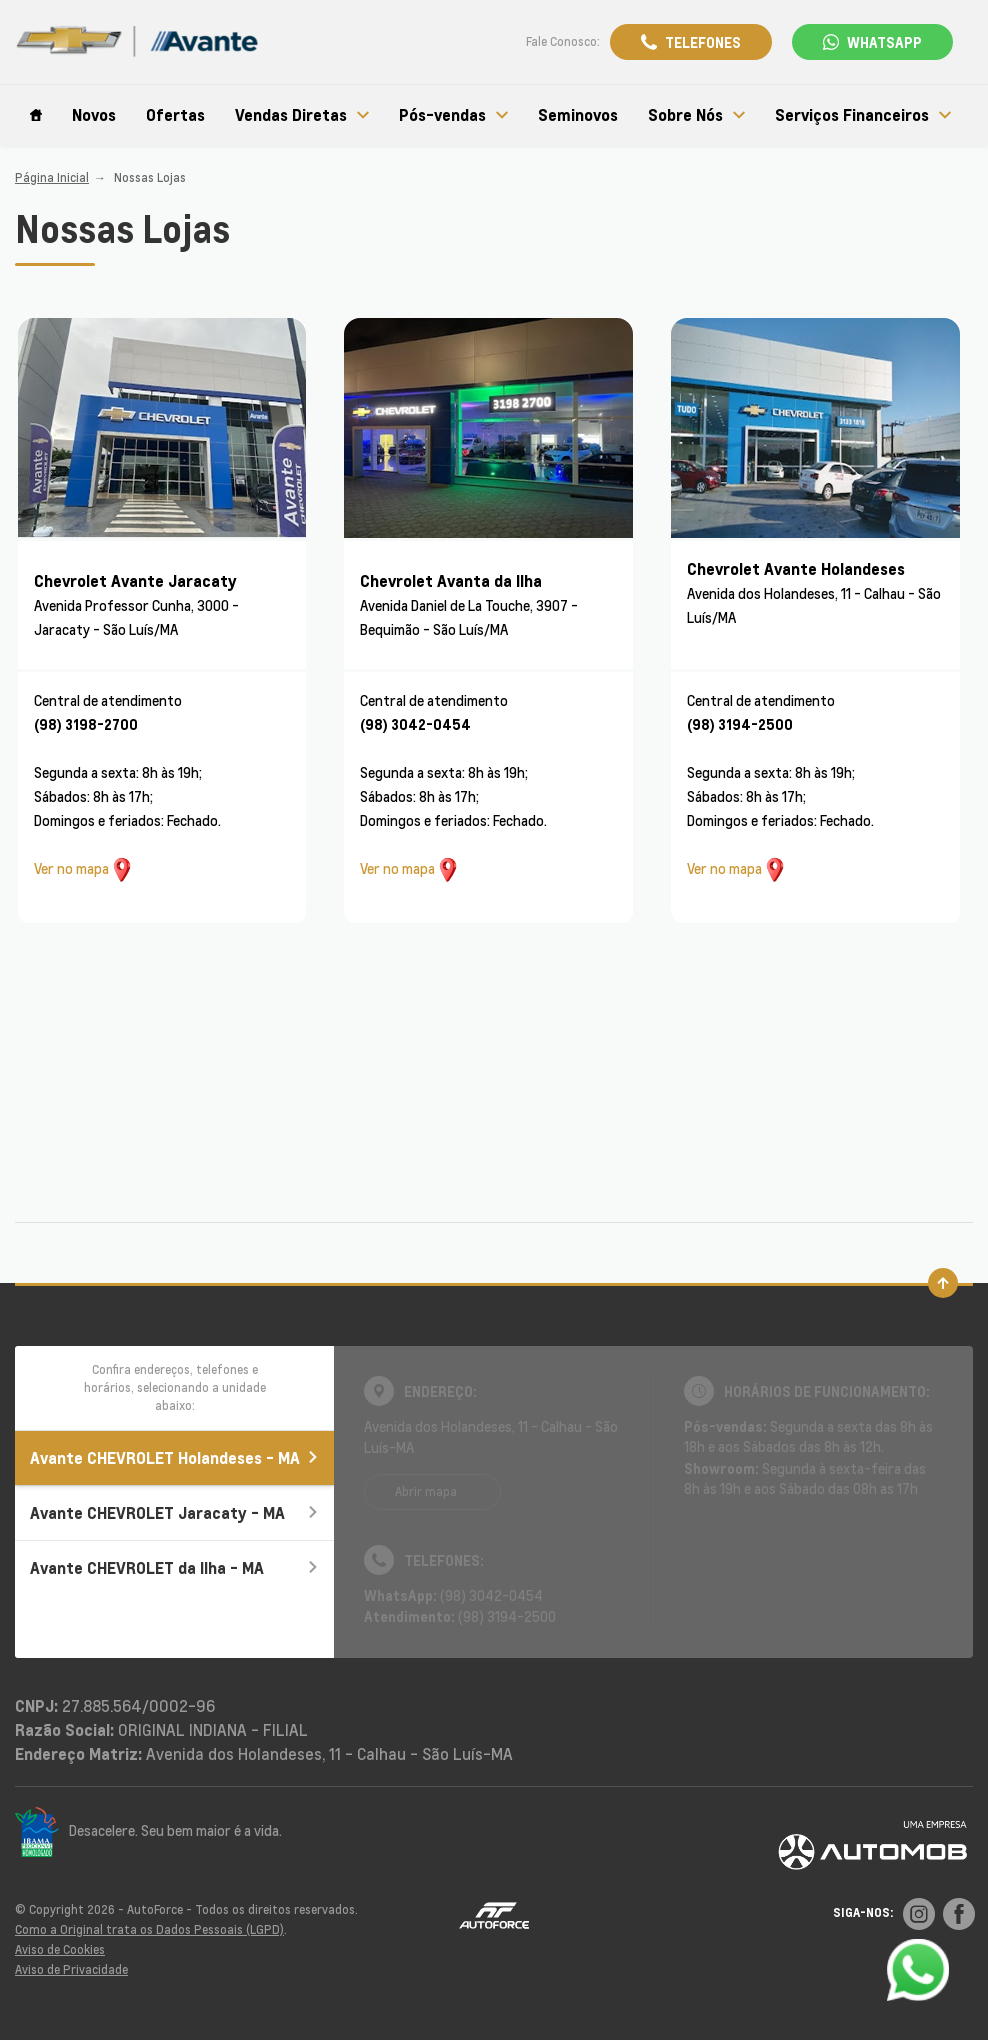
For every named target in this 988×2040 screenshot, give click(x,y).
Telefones (703, 42)
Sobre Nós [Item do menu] (696, 115)
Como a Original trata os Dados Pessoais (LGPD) (149, 1929)
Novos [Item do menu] (94, 115)
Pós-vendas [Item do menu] (453, 115)
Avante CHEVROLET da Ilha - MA (174, 1567)
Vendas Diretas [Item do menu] (302, 115)
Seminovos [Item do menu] (578, 115)
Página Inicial (52, 177)
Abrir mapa (426, 1491)
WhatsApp (884, 42)
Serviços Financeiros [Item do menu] (863, 115)
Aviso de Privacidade (71, 1969)
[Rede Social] (919, 1914)
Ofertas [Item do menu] (175, 115)
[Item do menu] (36, 115)
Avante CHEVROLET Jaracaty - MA (174, 1512)
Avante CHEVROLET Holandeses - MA (174, 1457)
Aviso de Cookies (60, 1949)
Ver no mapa (71, 868)
